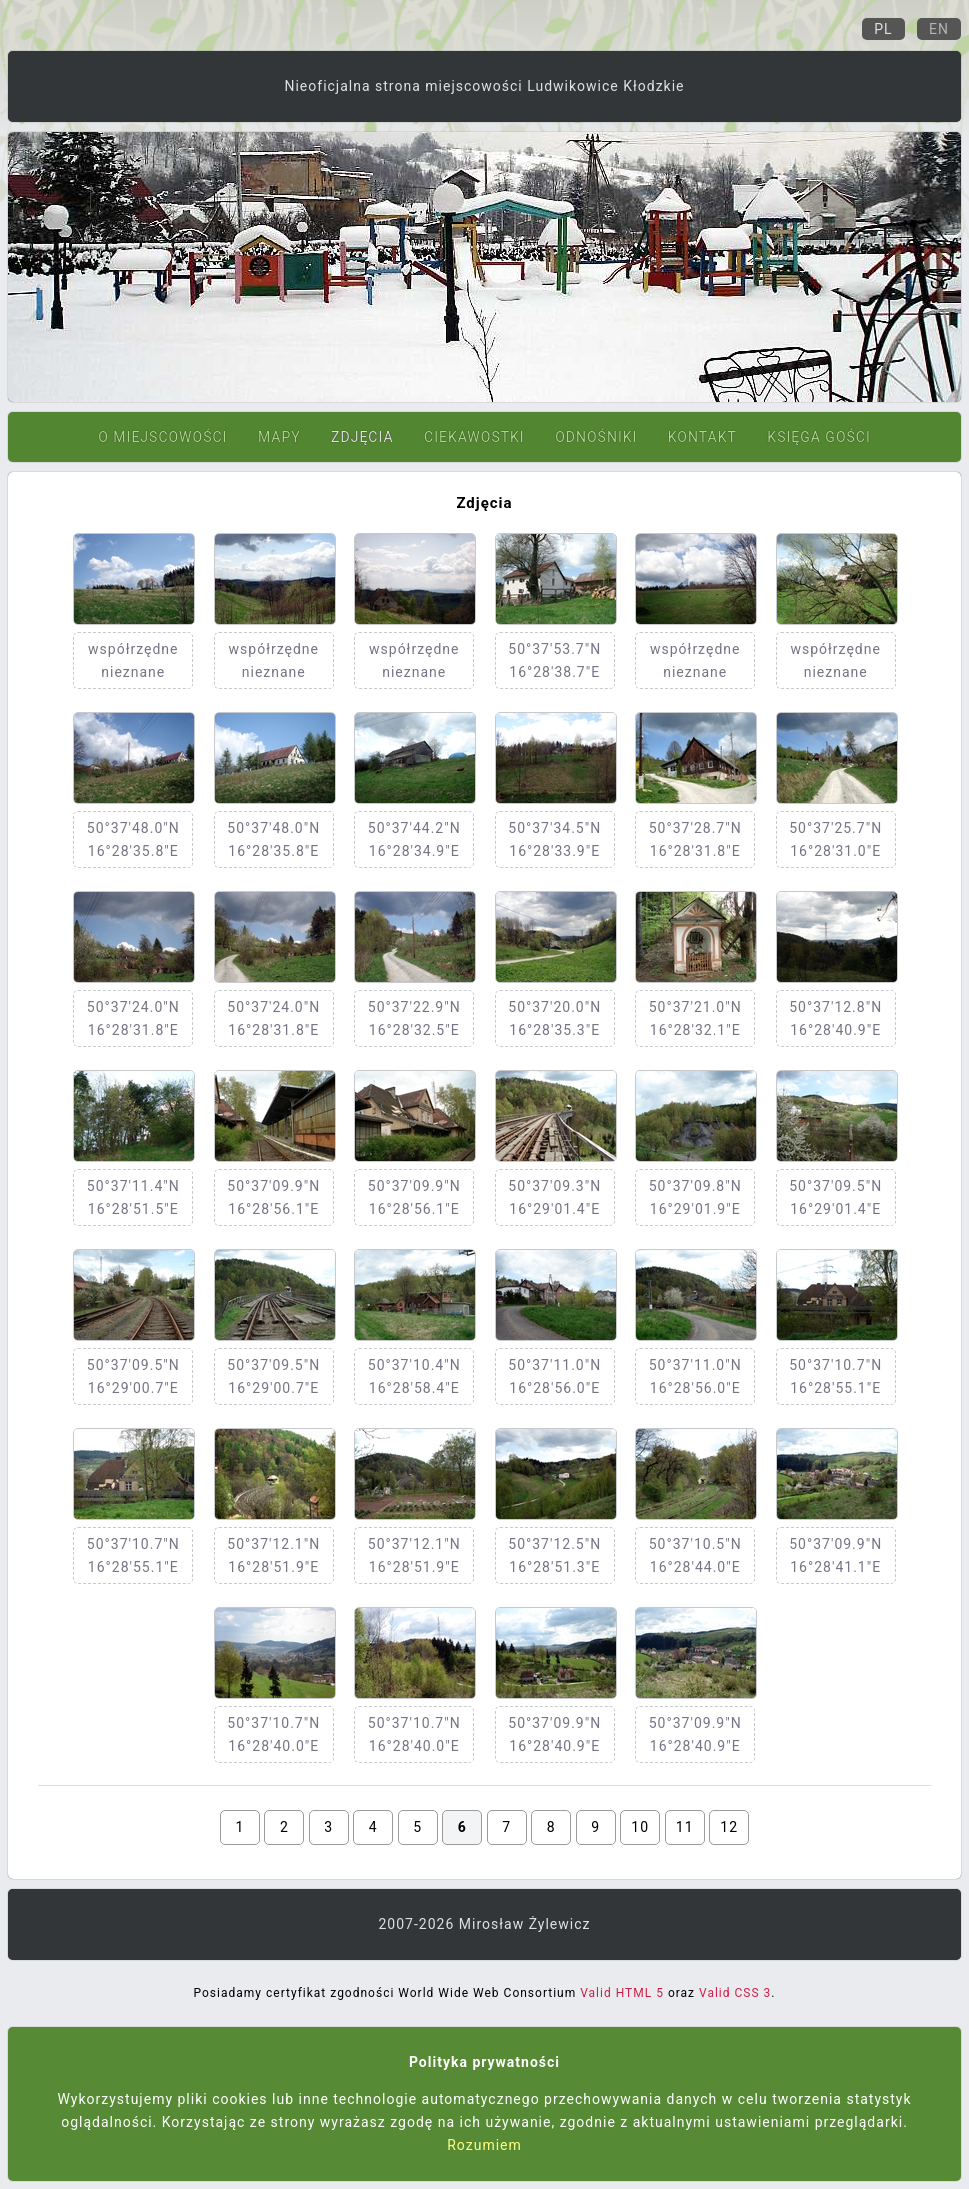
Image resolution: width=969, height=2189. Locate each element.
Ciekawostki (474, 437)
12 (729, 1827)
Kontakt (702, 437)
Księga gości (818, 437)
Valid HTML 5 (622, 1993)
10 (640, 1827)
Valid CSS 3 (735, 1993)
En (939, 29)
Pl (883, 29)
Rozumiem (484, 2145)
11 (685, 1827)
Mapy (279, 437)
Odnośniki (596, 437)
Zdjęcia (362, 437)
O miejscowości (162, 437)
